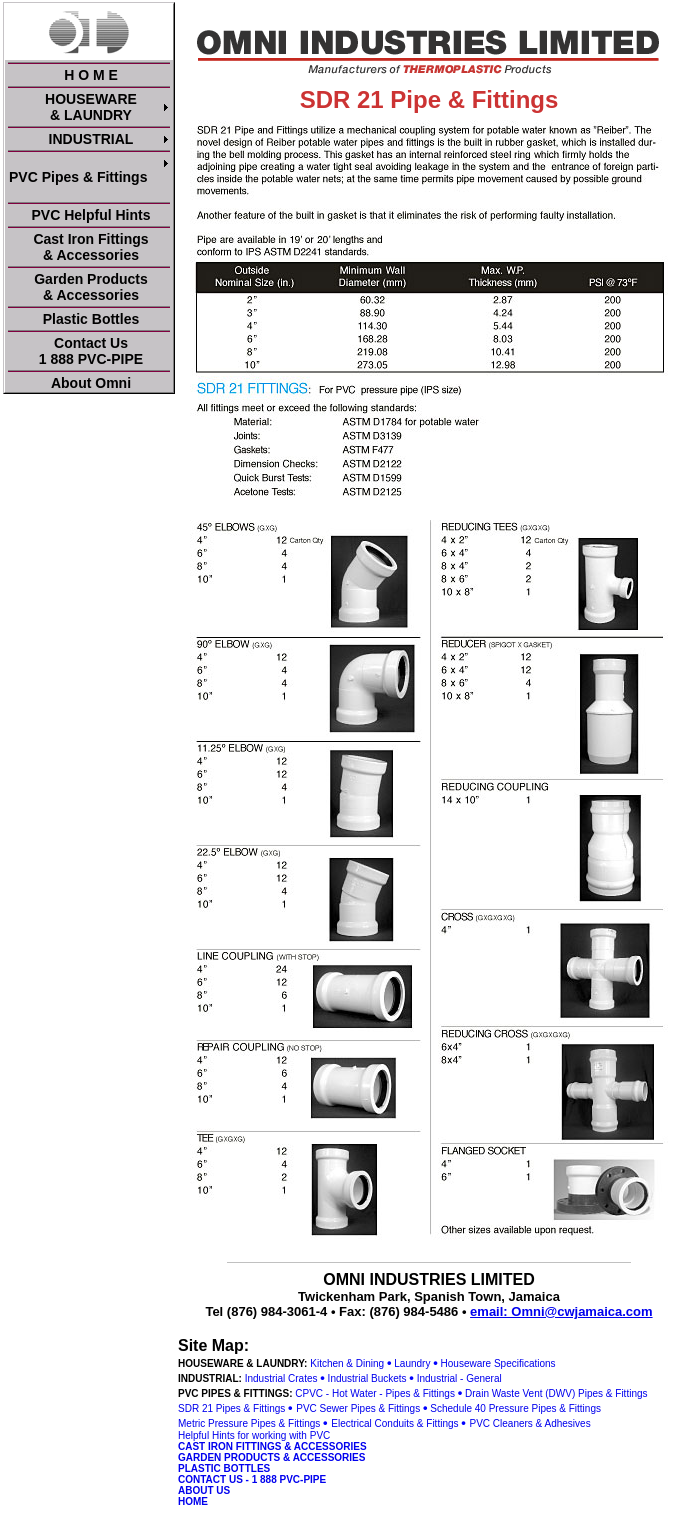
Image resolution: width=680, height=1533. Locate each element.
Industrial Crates (281, 1378)
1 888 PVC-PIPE (289, 1479)
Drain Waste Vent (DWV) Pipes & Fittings (556, 1393)
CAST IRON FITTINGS (229, 1446)
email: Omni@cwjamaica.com (561, 1311)
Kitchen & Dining (347, 1363)
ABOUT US (204, 1490)
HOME (193, 1501)
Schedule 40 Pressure (479, 1408)
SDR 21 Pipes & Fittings (231, 1408)
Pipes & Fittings (565, 1408)
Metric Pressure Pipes (227, 1423)
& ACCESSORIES (325, 1446)
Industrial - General (459, 1378)
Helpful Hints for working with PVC (254, 1435)
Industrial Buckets (367, 1378)
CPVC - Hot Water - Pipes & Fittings (375, 1393)
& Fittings (399, 1408)
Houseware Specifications (498, 1363)
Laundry (412, 1363)
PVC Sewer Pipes (335, 1408)
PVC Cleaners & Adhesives (529, 1423)
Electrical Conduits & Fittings (394, 1423)
